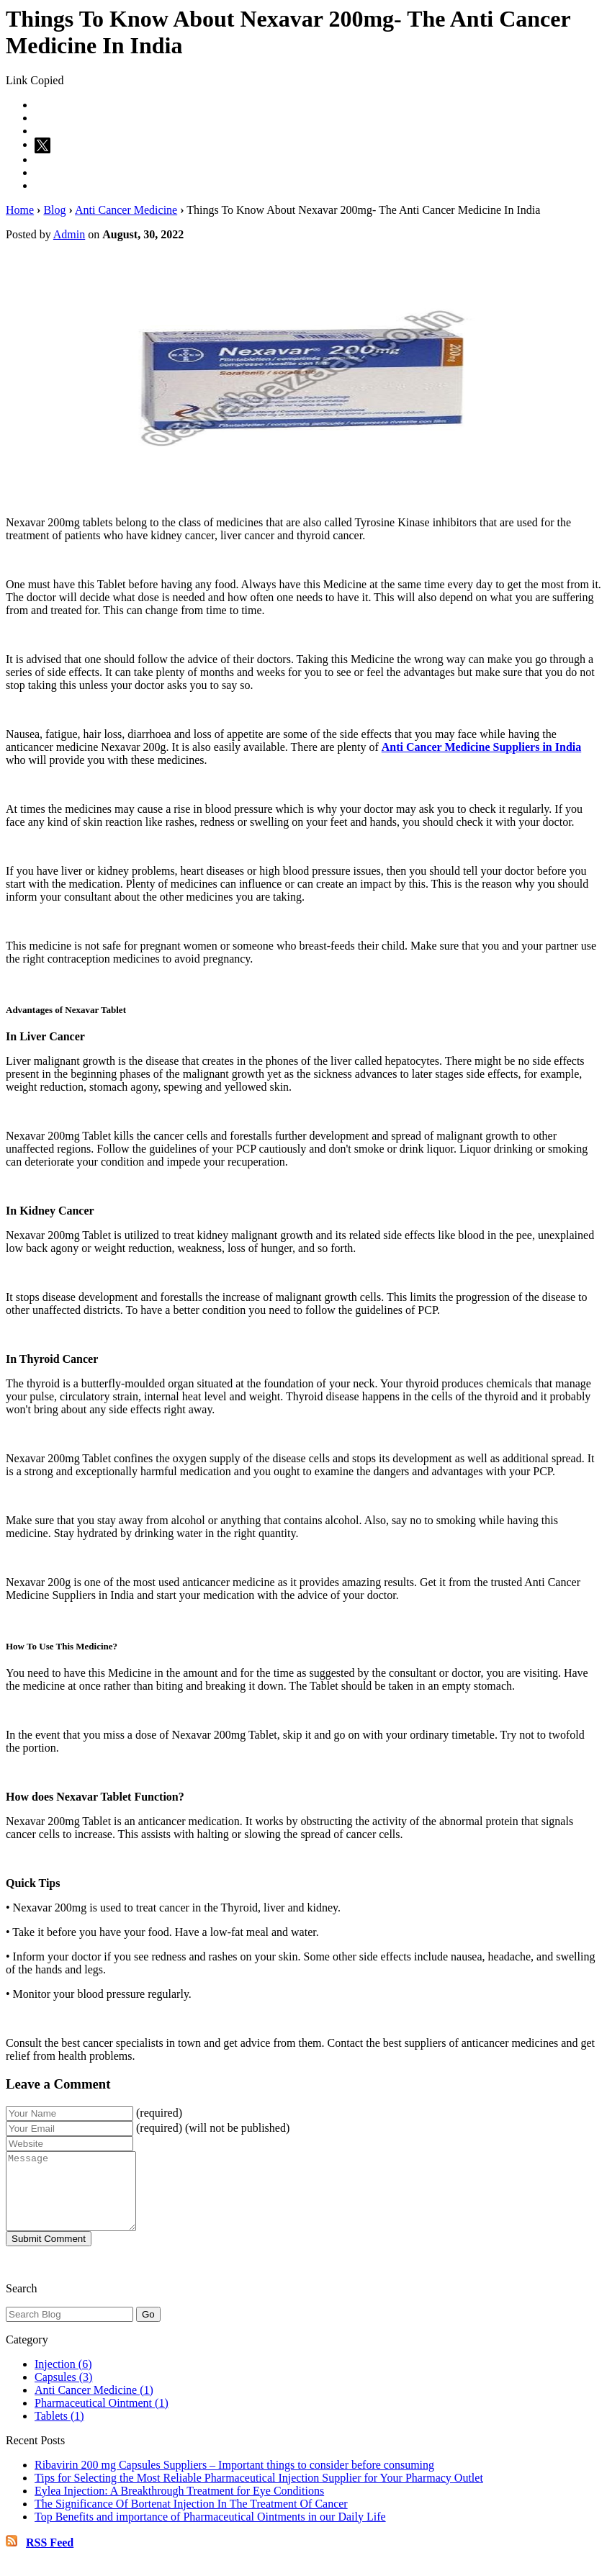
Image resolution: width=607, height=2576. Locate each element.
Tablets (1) (59, 2431)
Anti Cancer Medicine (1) (94, 2405)
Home (20, 210)
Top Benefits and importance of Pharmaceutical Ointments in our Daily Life (210, 2532)
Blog (54, 210)
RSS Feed (49, 2558)
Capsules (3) (63, 2392)
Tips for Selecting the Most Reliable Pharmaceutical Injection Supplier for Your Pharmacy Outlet (259, 2493)
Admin (69, 234)
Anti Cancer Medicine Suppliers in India (482, 747)
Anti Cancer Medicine (126, 210)
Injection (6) (63, 2379)
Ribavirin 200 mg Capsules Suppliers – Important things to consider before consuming (234, 2480)
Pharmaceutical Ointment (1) (101, 2418)
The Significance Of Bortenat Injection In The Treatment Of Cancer (191, 2519)
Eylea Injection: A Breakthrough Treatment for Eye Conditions (179, 2506)
